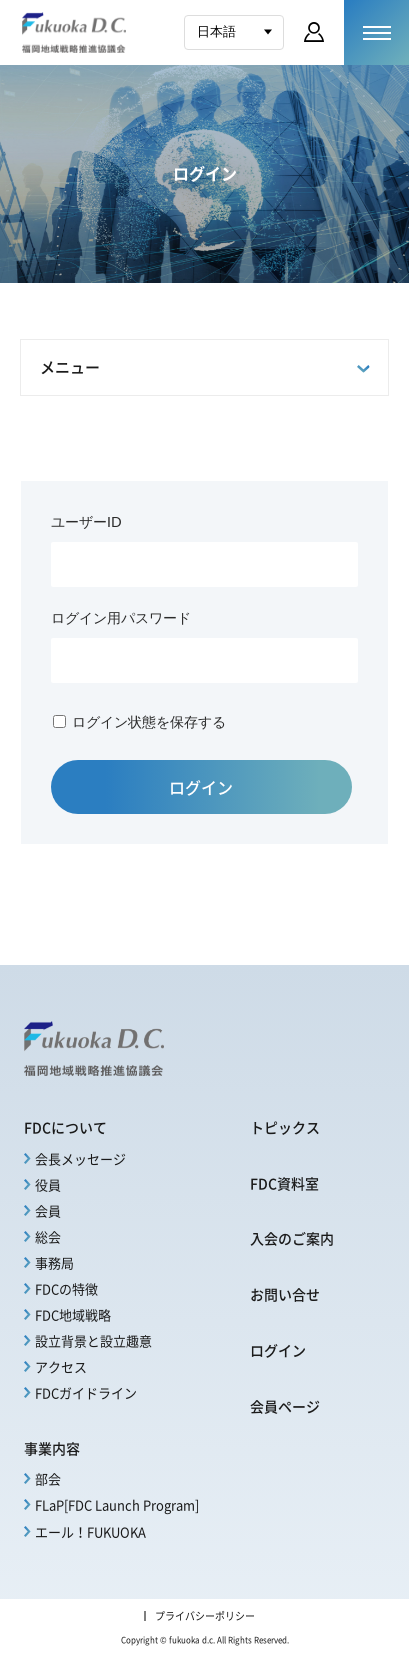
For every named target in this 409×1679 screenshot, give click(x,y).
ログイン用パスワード (121, 617)
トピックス (285, 1127)
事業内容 (52, 1448)
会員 (48, 1210)
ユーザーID (86, 521)
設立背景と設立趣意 (93, 1340)
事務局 (54, 1262)
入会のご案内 (292, 1238)
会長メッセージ (80, 1158)
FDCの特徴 (66, 1288)
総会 (48, 1236)
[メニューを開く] (376, 32)
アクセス (61, 1366)
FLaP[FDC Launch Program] (117, 1504)
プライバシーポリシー (205, 1616)
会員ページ (285, 1406)
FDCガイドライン (86, 1392)
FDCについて (65, 1127)
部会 (48, 1478)
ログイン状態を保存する (149, 721)
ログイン (278, 1350)
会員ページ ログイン (314, 32)
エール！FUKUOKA (90, 1531)
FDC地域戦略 (73, 1314)
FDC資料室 (284, 1183)
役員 (48, 1184)
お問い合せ (285, 1294)
